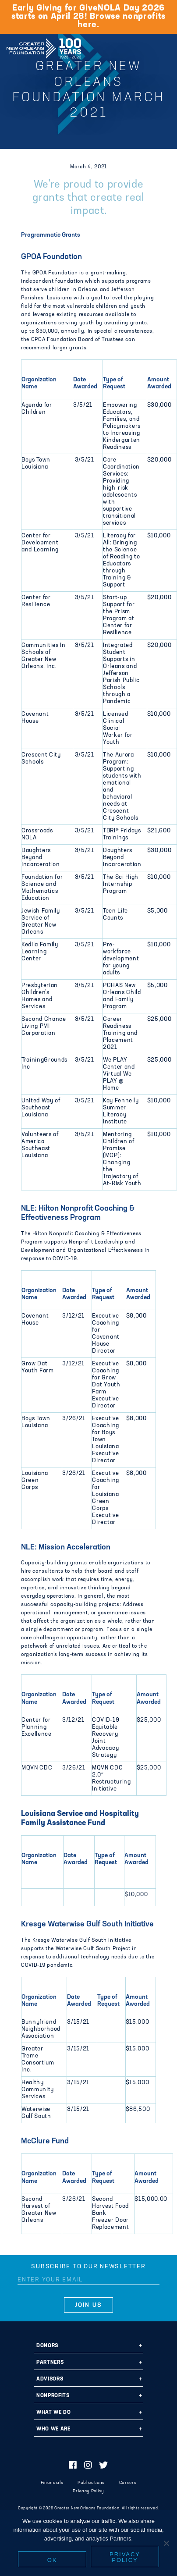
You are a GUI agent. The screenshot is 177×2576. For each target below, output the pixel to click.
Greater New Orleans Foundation (44, 45)
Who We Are (53, 2429)
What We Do (53, 2412)
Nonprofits (53, 2395)
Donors (47, 2346)
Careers (128, 2482)
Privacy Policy (88, 2491)
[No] (166, 2543)
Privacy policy (125, 2557)
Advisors (49, 2379)
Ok (52, 2560)
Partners (50, 2362)
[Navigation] (163, 47)
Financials (52, 2482)
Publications (91, 2482)
